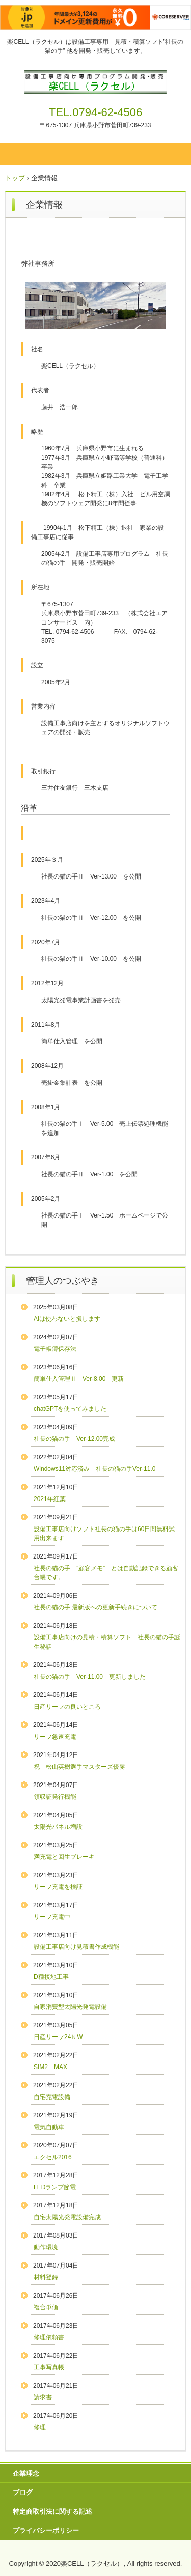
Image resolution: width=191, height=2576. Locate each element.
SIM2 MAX (50, 2067)
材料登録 (46, 2277)
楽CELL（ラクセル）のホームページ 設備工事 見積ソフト (95, 79)
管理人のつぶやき (62, 1281)
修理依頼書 (49, 2337)
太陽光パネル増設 (58, 1826)
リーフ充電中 (52, 1916)
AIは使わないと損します (67, 1318)
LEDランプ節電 (55, 2187)
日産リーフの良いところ (67, 1706)
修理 (40, 2427)
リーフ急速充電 (55, 1736)
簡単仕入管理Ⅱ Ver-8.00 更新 (79, 1378)
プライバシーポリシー (46, 2530)
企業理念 (26, 2473)
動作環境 (46, 2247)
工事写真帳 (49, 2367)
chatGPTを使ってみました (70, 1408)
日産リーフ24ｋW (58, 2037)
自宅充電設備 (52, 2097)
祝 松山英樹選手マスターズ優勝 (82, 1766)
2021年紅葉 (50, 1499)
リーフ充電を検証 (58, 1886)
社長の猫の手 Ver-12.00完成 (74, 1438)
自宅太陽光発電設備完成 (67, 2217)
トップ (15, 178)
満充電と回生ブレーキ (64, 1856)
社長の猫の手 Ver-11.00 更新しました (90, 1676)
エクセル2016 (53, 2157)
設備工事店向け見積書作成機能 (76, 1946)
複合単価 (46, 2307)
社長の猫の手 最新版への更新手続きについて (95, 1607)
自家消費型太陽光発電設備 (70, 2007)
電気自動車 (49, 2127)
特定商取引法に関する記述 (52, 2511)
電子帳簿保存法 (55, 1348)
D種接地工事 (51, 1976)
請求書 (43, 2397)
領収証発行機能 (55, 1796)
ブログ (23, 2492)
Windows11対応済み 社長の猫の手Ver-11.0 (94, 1469)
